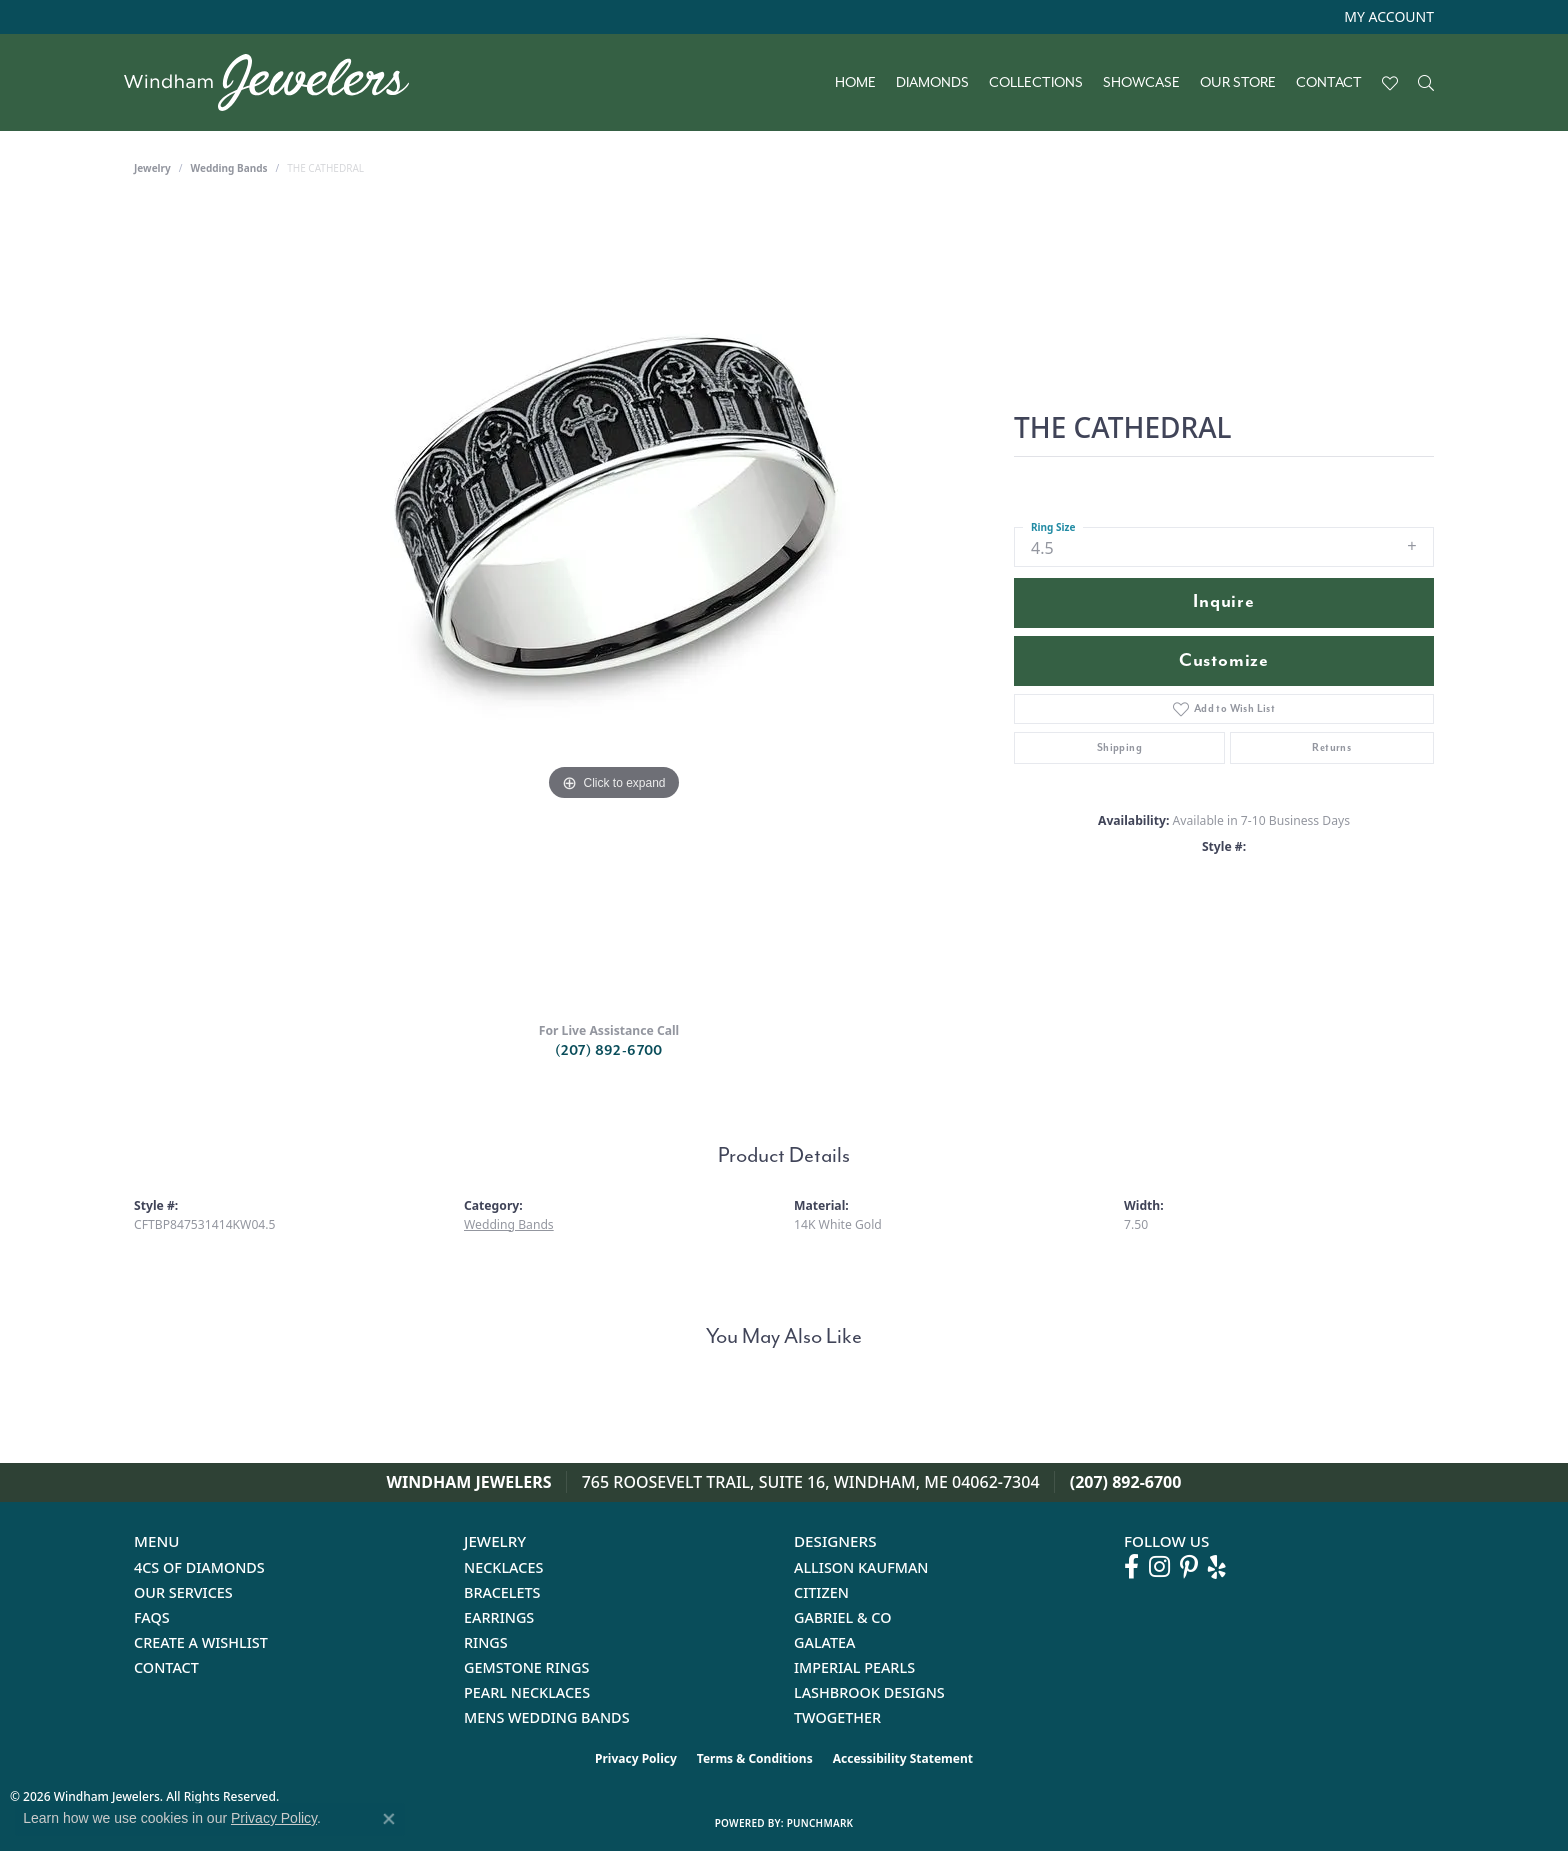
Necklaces (503, 1567)
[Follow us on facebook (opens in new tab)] (1131, 1567)
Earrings (499, 1617)
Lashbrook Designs (869, 1692)
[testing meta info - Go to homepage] (276, 82)
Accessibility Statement (903, 1758)
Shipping (1119, 747)
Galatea (825, 1642)
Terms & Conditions (755, 1758)
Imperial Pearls (854, 1667)
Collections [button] (1036, 83)
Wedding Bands (229, 168)
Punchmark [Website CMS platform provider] (820, 1823)
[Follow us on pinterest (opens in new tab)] (1189, 1567)
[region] (614, 606)
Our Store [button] (1238, 83)
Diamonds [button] (932, 83)
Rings (486, 1642)
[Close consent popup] (389, 1819)
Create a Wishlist (201, 1642)
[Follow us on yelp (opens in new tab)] (1217, 1567)
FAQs (152, 1617)
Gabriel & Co (842, 1617)
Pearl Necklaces (527, 1692)
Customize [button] (1224, 660)
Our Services (183, 1592)
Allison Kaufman (861, 1567)
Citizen (821, 1592)
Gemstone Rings (526, 1667)
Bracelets (502, 1592)
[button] (1387, 17)
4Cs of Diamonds (199, 1567)
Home (855, 83)
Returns (1331, 747)
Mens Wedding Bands (547, 1717)
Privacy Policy (636, 1758)
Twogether (837, 1717)
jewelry (152, 168)
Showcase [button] (1141, 83)
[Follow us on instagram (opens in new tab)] (1159, 1567)
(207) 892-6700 (609, 1050)
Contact (1329, 83)
